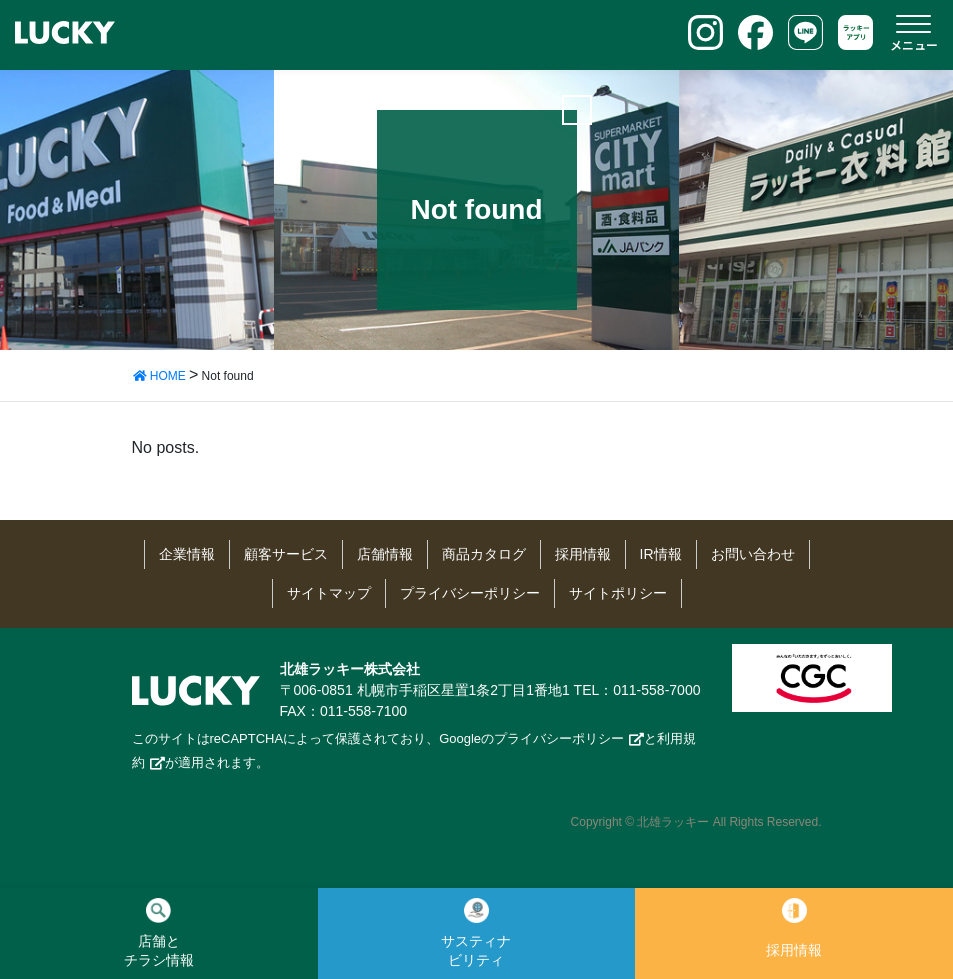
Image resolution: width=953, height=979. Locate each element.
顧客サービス (286, 554)
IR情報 (661, 554)
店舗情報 (385, 554)
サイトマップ (329, 593)
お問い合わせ (753, 554)
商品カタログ (484, 554)
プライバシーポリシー (470, 593)
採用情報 (583, 554)
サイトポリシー (618, 593)
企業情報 (187, 554)
